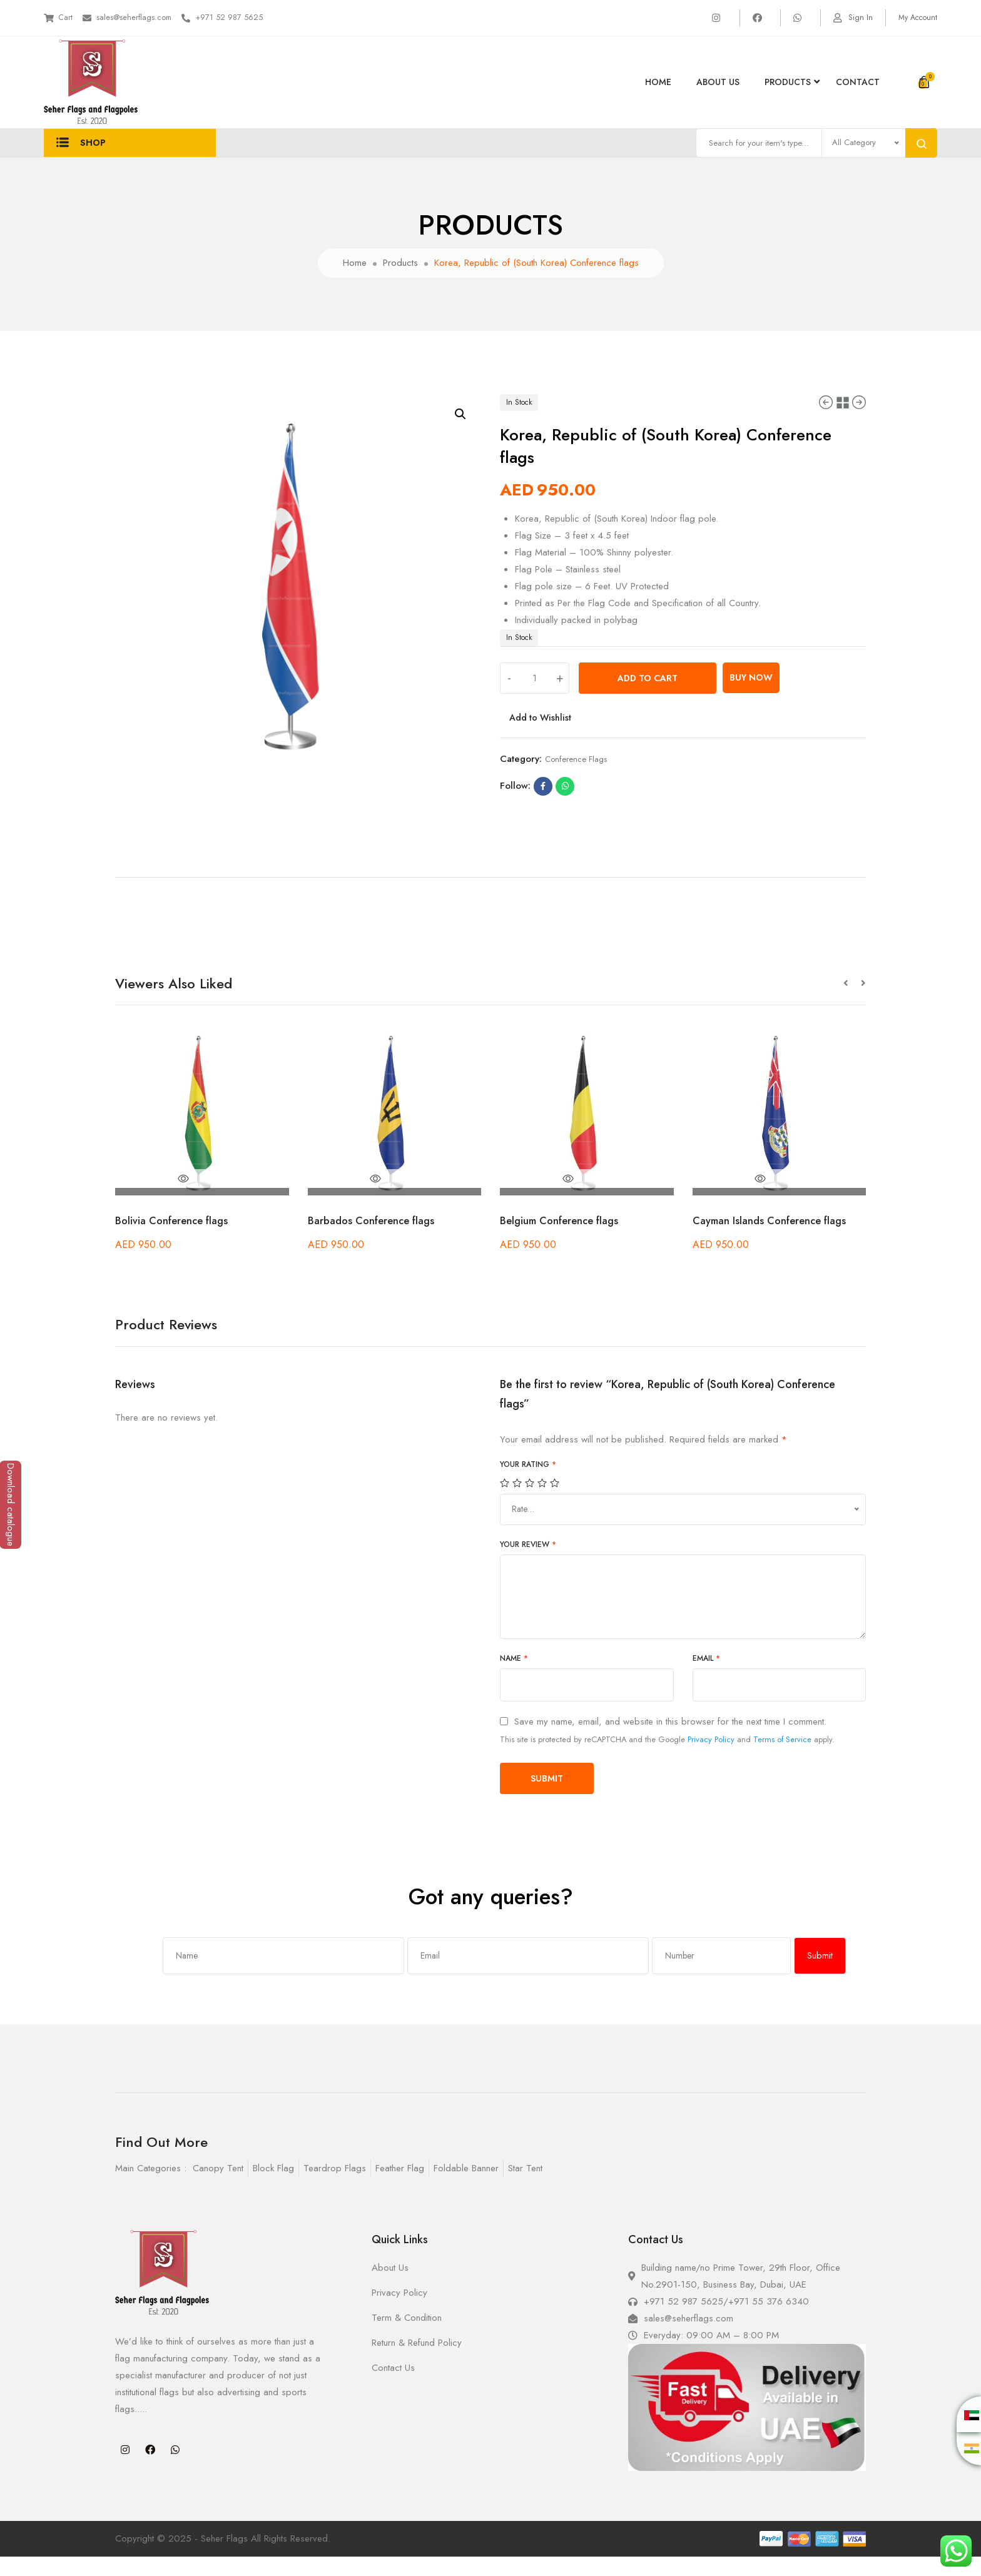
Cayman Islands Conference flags (776, 1240)
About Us (718, 82)
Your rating (528, 1484)
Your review (528, 1564)
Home (658, 82)
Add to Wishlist (541, 737)
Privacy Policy (711, 1759)
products (788, 82)
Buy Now (751, 697)
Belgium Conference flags (564, 1240)
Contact (858, 82)
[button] (852, 1003)
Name (514, 1677)
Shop (81, 152)
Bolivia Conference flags (175, 1240)
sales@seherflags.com (143, 17)
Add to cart (648, 697)
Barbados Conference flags (376, 1240)
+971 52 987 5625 (252, 17)
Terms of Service (782, 1759)
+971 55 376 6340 (768, 2321)
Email (706, 1677)
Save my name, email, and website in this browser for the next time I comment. (670, 1741)
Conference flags (576, 778)
